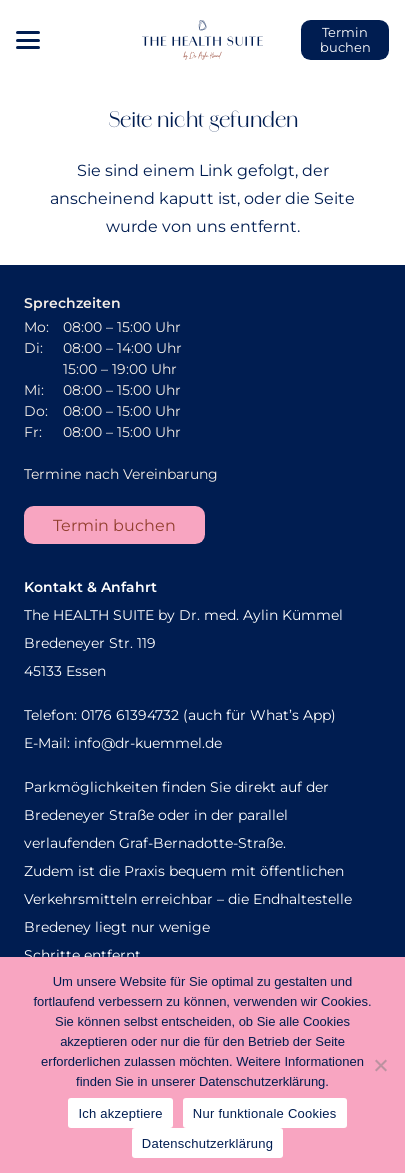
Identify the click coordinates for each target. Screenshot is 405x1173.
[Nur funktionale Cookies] (380, 1065)
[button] (28, 40)
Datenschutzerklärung (207, 1143)
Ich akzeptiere (120, 1113)
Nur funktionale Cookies (265, 1113)
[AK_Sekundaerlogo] (202, 40)
